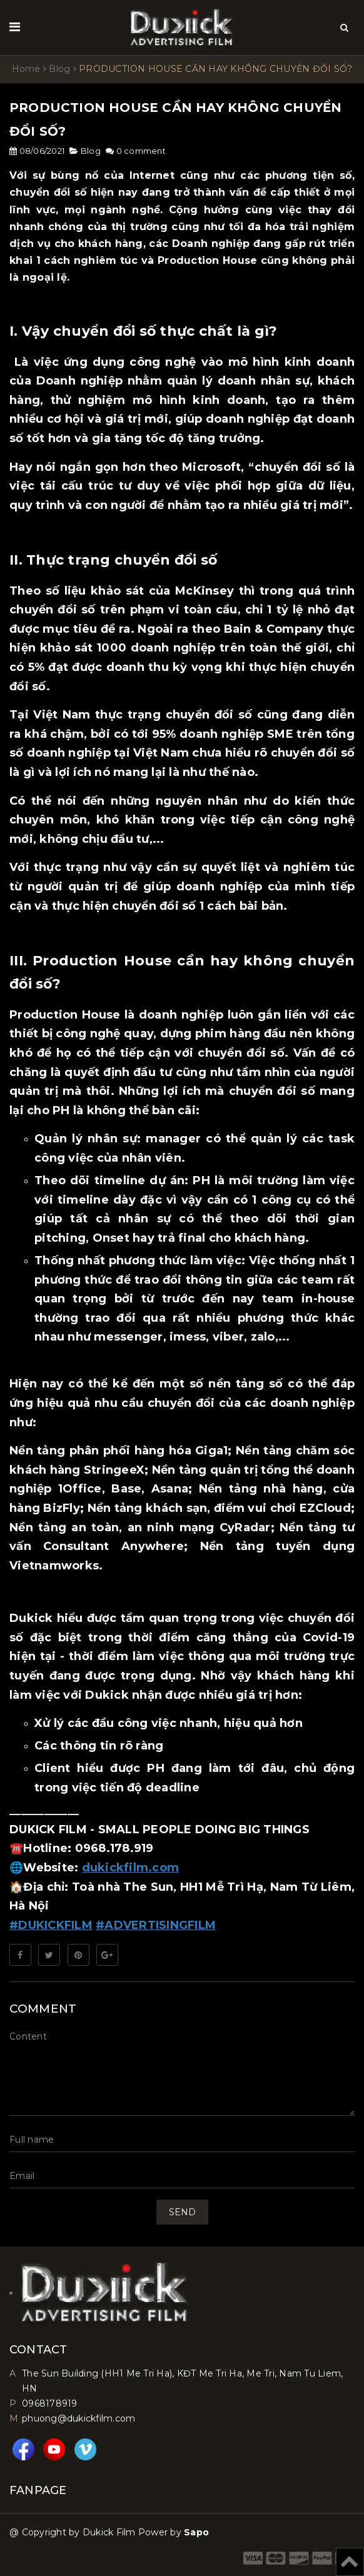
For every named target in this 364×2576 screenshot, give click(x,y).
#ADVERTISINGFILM (156, 1925)
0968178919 (50, 2403)
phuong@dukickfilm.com (78, 2418)
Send (182, 2212)
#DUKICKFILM (51, 1925)
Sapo (196, 2532)
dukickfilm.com (130, 1867)
